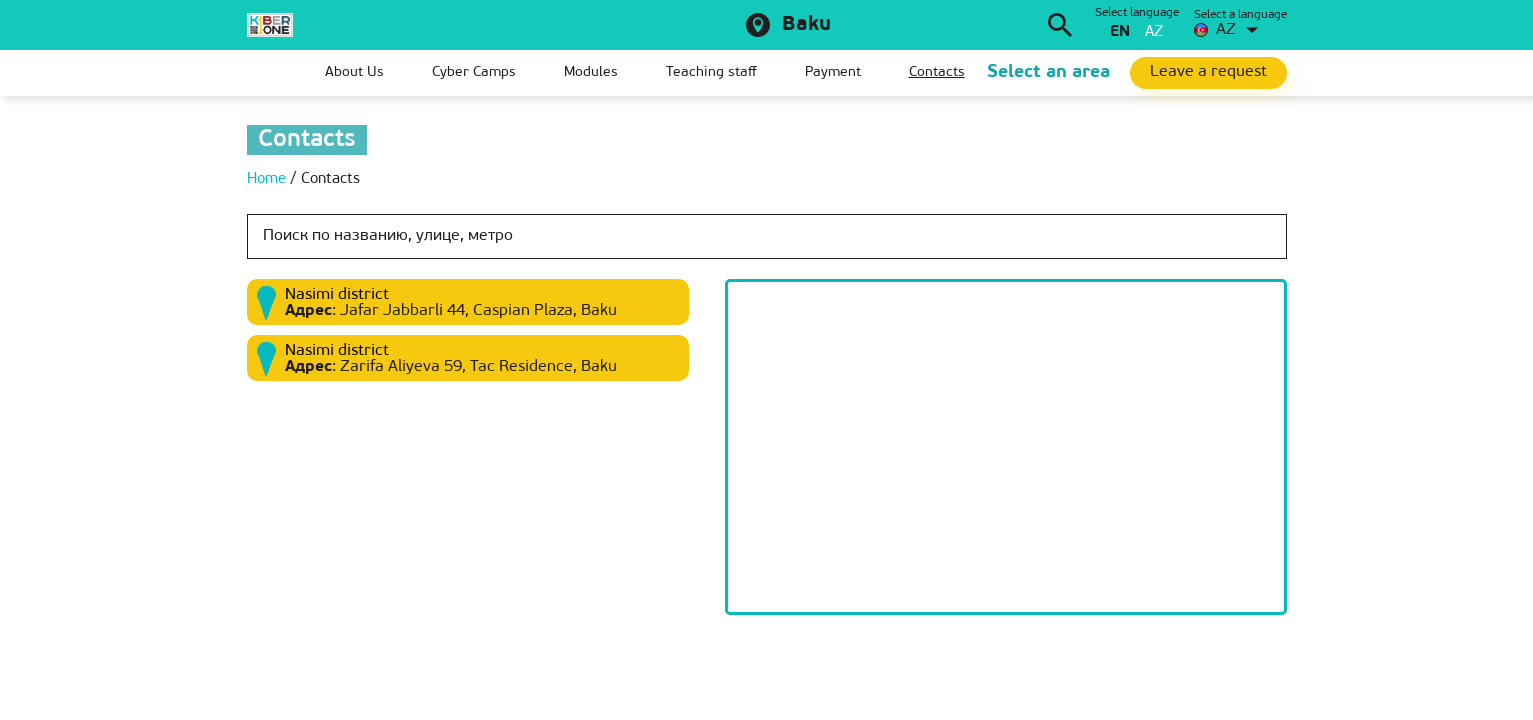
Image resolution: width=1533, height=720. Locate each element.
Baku (806, 25)
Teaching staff (711, 72)
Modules (591, 72)
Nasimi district (337, 295)
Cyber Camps (474, 72)
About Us (354, 72)
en (1120, 32)
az (1154, 32)
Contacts (937, 72)
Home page (262, 73)
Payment (833, 72)
